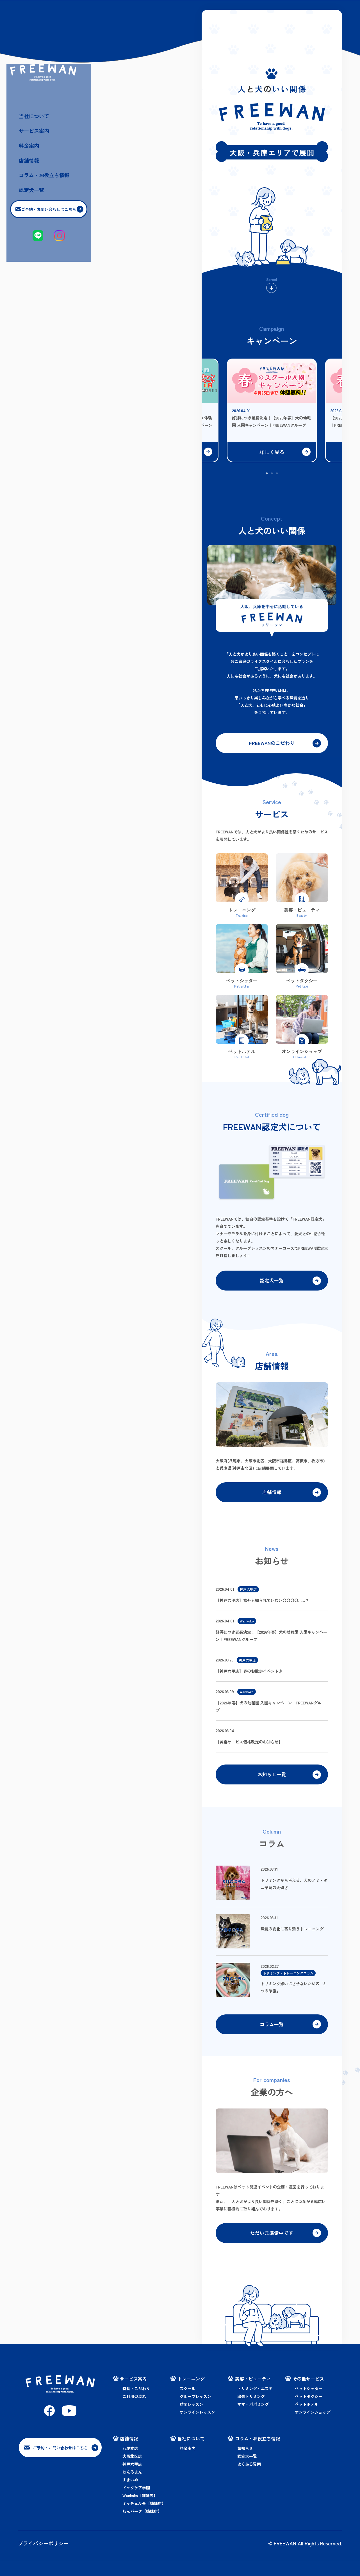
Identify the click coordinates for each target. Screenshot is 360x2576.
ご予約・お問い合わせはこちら (60, 331)
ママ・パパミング (253, 2419)
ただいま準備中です (272, 2247)
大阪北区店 (132, 2471)
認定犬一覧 (39, 311)
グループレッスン (195, 2411)
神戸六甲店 (132, 2479)
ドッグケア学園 (136, 2503)
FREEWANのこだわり (272, 744)
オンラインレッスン (197, 2427)
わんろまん (132, 2487)
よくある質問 (249, 2479)
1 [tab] (267, 474)
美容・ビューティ (253, 2393)
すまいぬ (130, 2495)
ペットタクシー (308, 2411)
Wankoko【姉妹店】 (140, 2510)
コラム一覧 (271, 2035)
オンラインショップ (312, 2427)
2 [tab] (272, 474)
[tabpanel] (272, 404)
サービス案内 (42, 250)
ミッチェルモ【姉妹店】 (144, 2518)
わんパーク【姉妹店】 (142, 2526)
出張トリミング (251, 2411)
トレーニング (190, 2393)
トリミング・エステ (255, 2403)
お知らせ (245, 2463)
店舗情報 (37, 281)
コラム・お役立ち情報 (52, 296)
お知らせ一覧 (272, 1783)
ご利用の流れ (134, 2411)
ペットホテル (306, 2419)
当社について (42, 235)
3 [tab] (277, 474)
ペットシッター (308, 2403)
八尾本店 (130, 2463)
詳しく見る (271, 451)
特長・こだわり (136, 2403)
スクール (187, 2403)
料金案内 (37, 265)
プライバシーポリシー (43, 2558)
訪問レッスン (191, 2419)
